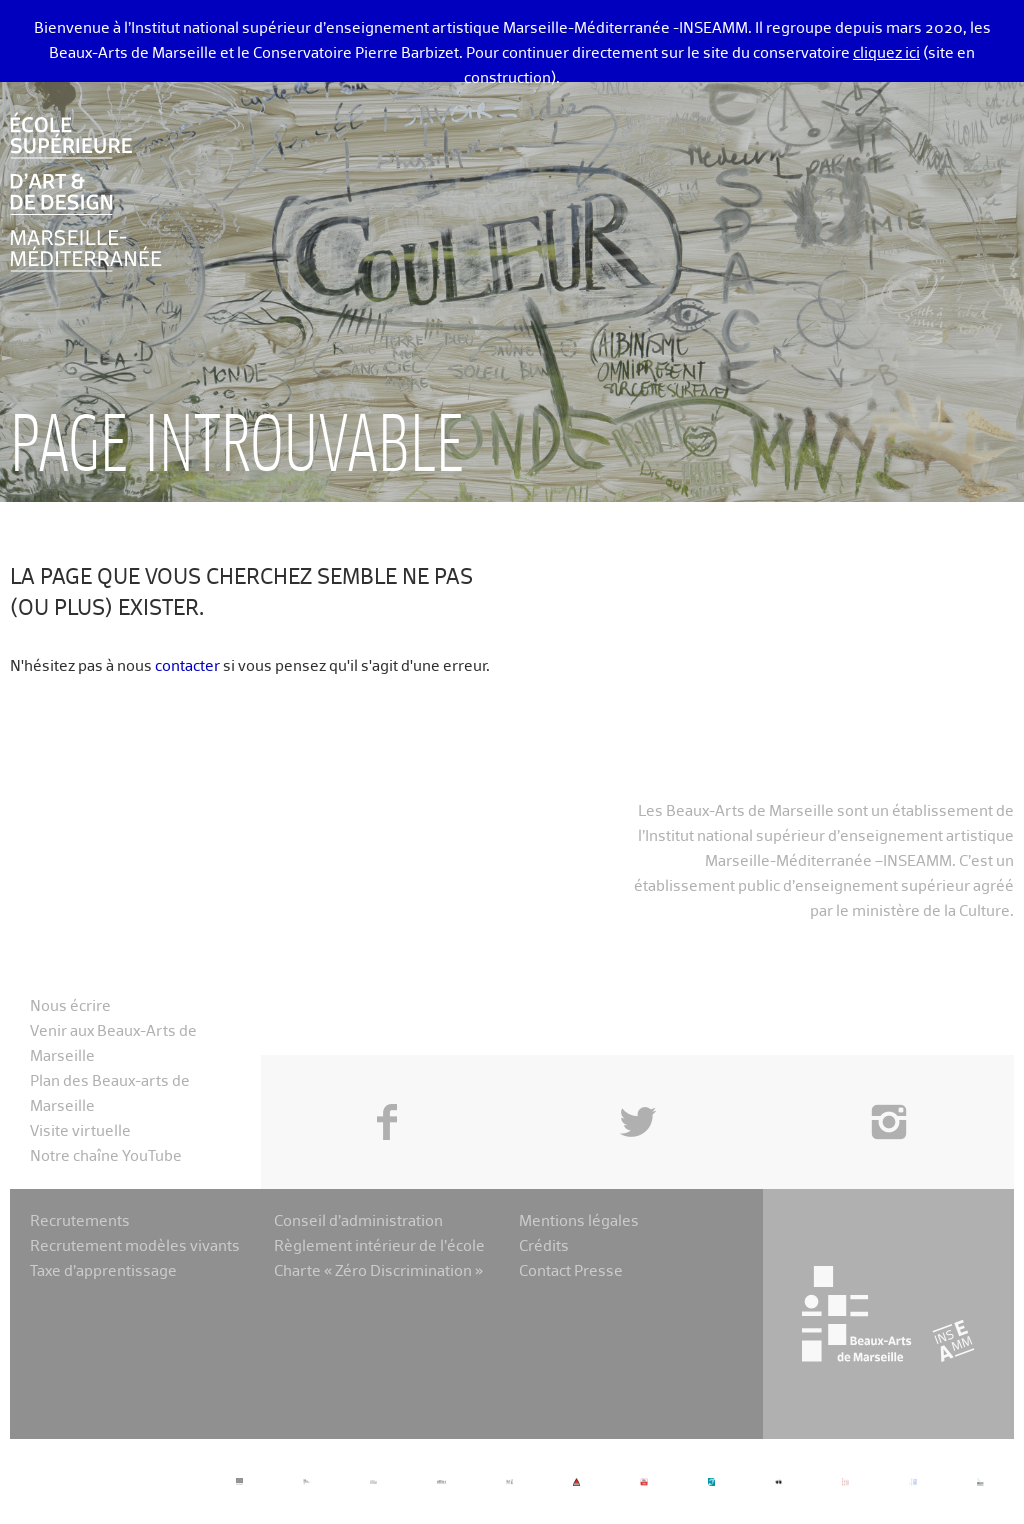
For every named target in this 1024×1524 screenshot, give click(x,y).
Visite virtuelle (80, 1131)
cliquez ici (886, 53)
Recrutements (80, 1221)
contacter (187, 666)
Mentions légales (579, 1221)
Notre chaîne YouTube (106, 1156)
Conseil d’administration (358, 1221)
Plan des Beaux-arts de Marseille (110, 1094)
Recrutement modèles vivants (135, 1246)
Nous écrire (70, 1006)
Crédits (544, 1246)
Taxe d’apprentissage (103, 1271)
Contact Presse (571, 1271)
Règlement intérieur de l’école (379, 1246)
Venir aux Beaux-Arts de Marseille (113, 1044)
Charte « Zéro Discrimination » (378, 1271)
